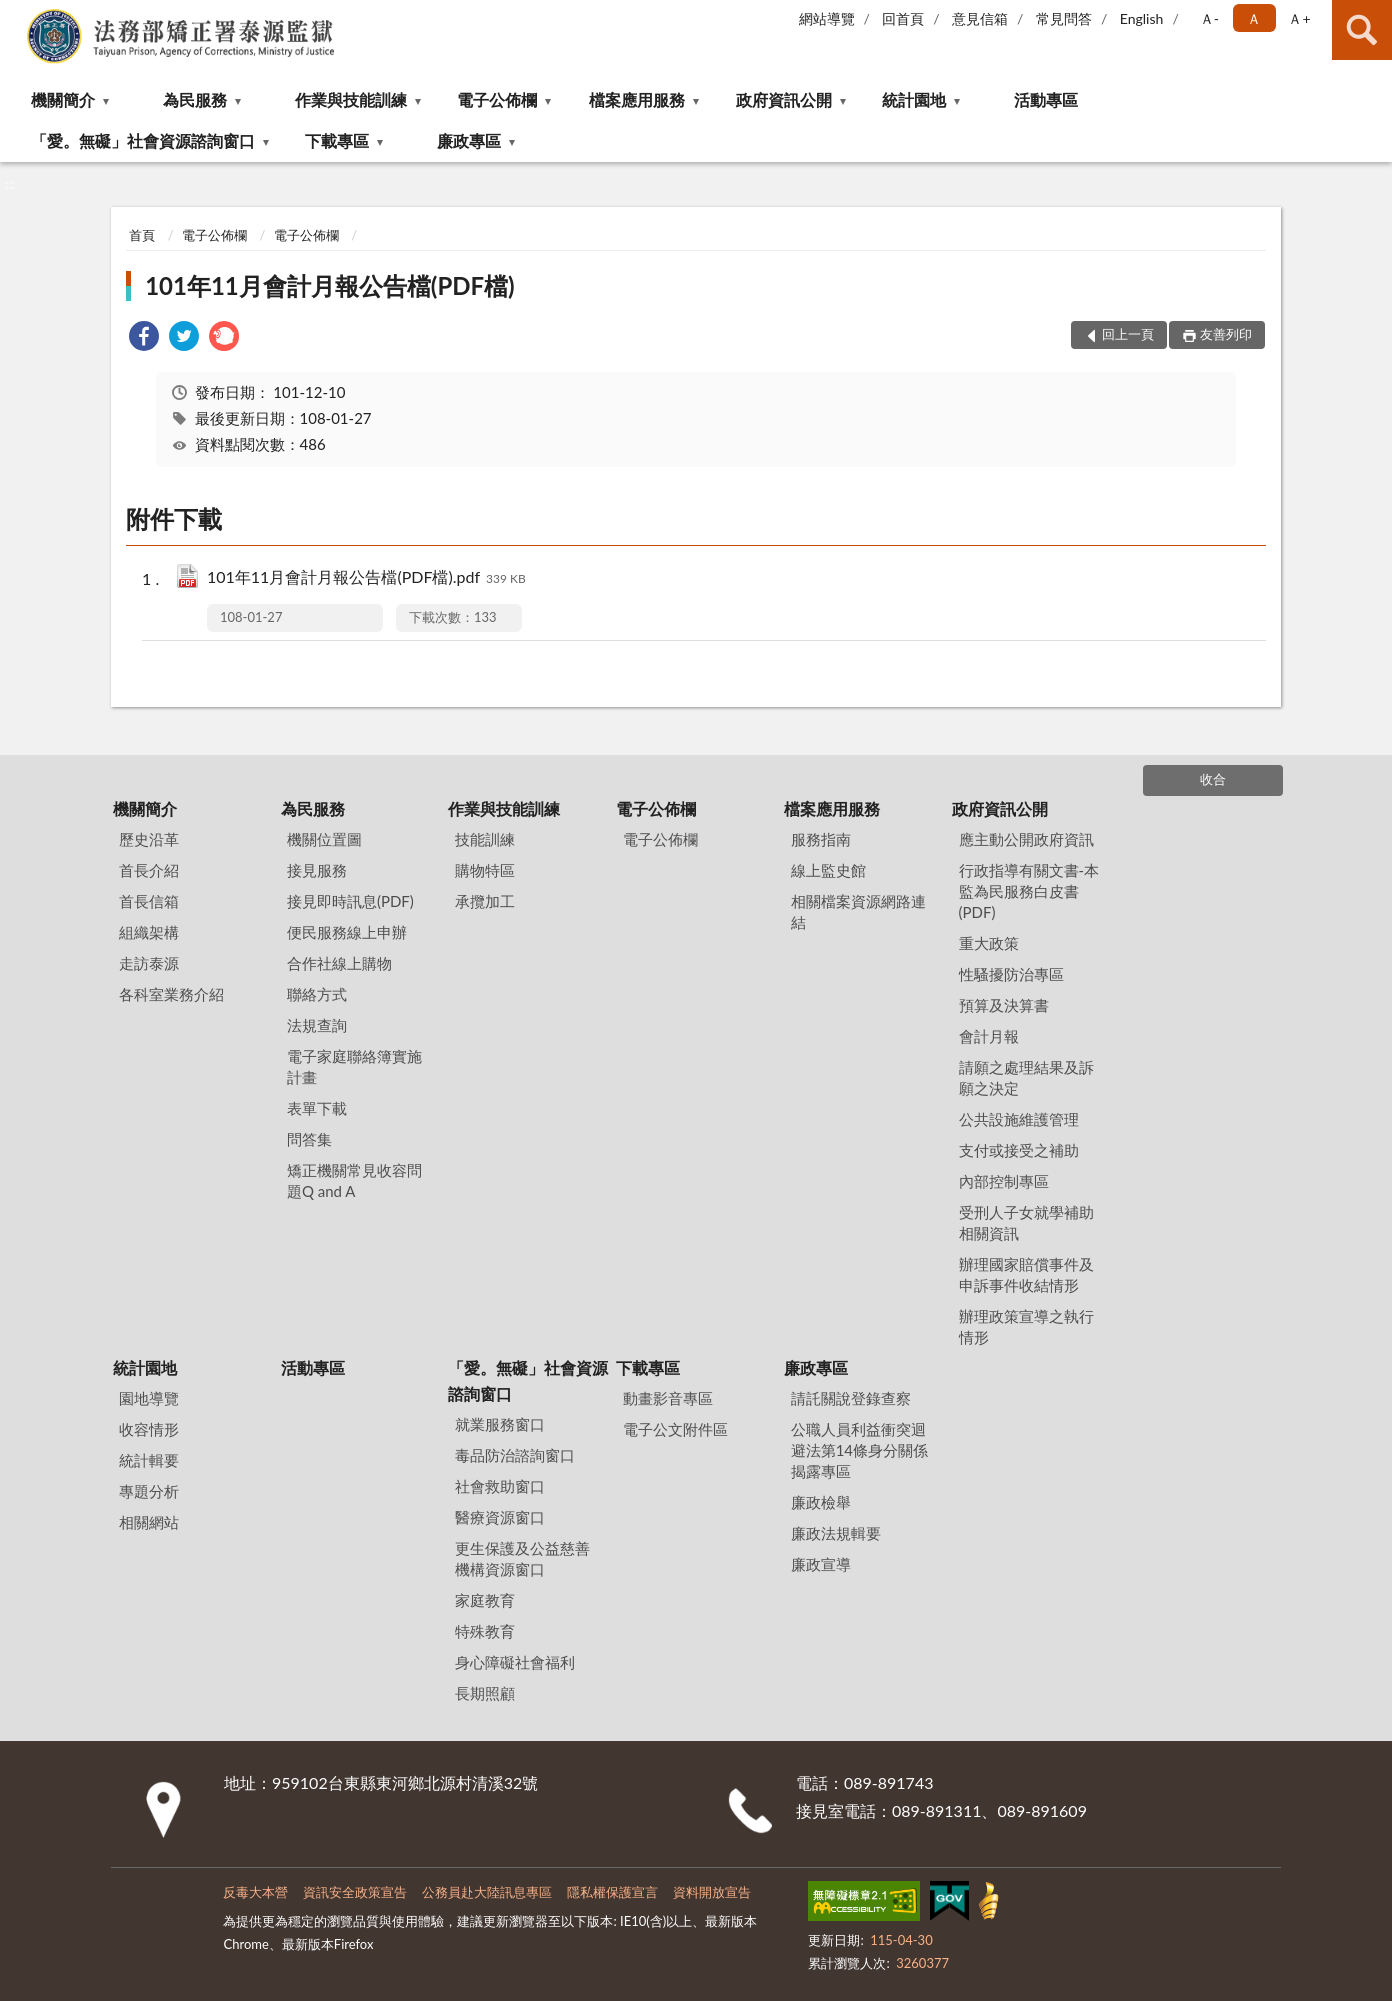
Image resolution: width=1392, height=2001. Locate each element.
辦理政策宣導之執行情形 (1026, 1326)
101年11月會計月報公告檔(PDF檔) (329, 285)
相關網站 (149, 1522)
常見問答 (1064, 18)
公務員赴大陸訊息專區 (487, 1892)
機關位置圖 (324, 839)
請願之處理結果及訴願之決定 (1026, 1077)
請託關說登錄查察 (851, 1398)
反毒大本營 (255, 1892)
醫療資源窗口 (500, 1517)
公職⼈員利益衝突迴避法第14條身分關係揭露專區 (859, 1450)
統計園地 (914, 99)
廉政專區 (469, 140)
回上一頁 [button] (1128, 334)
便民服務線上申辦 (347, 932)
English (1142, 18)
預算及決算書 (1004, 1005)
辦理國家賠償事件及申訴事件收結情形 (1026, 1274)
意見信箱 (980, 18)
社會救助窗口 (500, 1486)
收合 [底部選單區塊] (1213, 779)
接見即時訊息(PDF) (350, 901)
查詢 (1362, 30)
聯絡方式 (317, 994)
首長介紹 (149, 870)
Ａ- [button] (1209, 18)
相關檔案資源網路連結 (858, 911)
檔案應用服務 (637, 99)
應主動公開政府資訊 (1026, 839)
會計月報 (989, 1036)
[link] (144, 338)
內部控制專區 (1004, 1181)
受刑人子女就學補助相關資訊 (1026, 1222)
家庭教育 (485, 1600)
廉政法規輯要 (836, 1533)
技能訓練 (485, 839)
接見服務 (317, 870)
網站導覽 (827, 18)
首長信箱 (149, 901)
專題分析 (149, 1491)
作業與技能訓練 (351, 99)
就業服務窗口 (500, 1424)
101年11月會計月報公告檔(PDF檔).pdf (366, 578)
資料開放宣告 (712, 1892)
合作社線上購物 (339, 963)
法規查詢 (317, 1025)
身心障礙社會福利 (515, 1662)
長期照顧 (485, 1693)
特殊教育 (485, 1631)
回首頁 (903, 18)
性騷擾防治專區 (1011, 974)
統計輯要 (149, 1460)
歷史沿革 (149, 839)
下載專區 (337, 140)
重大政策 (989, 943)
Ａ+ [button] (1299, 18)
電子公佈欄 (497, 99)
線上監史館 (828, 870)
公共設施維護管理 (1019, 1119)
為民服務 (195, 99)
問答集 (309, 1139)
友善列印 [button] (1226, 334)
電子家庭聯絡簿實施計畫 (354, 1066)
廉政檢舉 (821, 1502)
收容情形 (149, 1429)
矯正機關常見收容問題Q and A (354, 1180)
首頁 (142, 235)
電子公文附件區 (675, 1429)
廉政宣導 (821, 1564)
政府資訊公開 (784, 99)
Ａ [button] (1254, 18)
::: (16, 15)
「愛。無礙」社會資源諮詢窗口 (143, 140)
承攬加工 (485, 901)
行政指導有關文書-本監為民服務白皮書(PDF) (1029, 891)
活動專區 (1046, 99)
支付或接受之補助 (1019, 1150)
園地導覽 (149, 1398)
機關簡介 (63, 99)
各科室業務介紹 (171, 994)
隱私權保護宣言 (612, 1892)
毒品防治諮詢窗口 (515, 1455)
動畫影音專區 (668, 1398)
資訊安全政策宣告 (355, 1892)
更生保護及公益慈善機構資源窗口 (522, 1558)
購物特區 (485, 870)
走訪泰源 (149, 963)
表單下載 (317, 1108)
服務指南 (821, 839)
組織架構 (149, 932)
